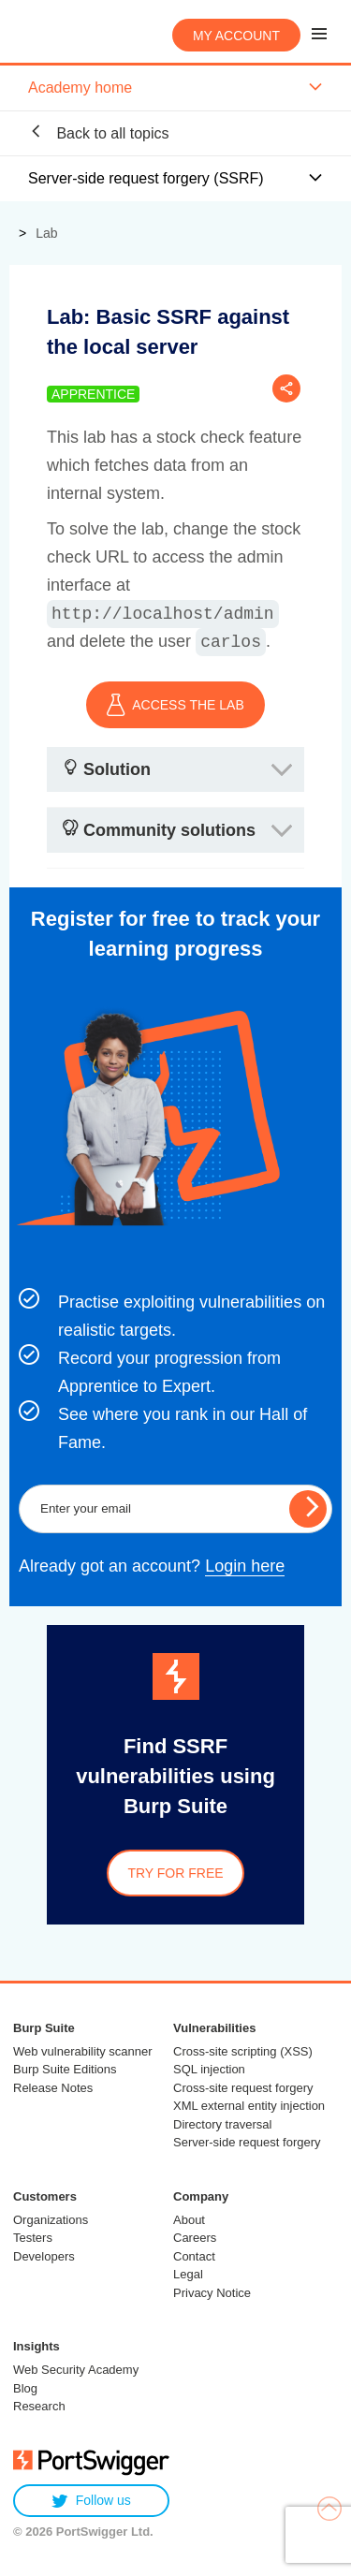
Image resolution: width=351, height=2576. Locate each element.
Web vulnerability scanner (83, 2051)
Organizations (50, 2220)
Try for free (175, 1873)
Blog (25, 2388)
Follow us (91, 2500)
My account (236, 35)
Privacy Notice (212, 2293)
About (189, 2220)
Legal (188, 2274)
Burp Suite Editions (65, 2069)
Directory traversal (222, 2124)
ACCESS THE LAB (175, 704)
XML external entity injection (249, 2106)
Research (39, 2406)
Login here (245, 1566)
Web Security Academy (76, 2370)
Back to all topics (98, 132)
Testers (32, 2238)
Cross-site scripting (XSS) (243, 2051)
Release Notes (53, 2088)
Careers (194, 2238)
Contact (194, 2256)
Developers (44, 2256)
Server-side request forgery (247, 2142)
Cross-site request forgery (243, 2088)
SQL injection (209, 2069)
